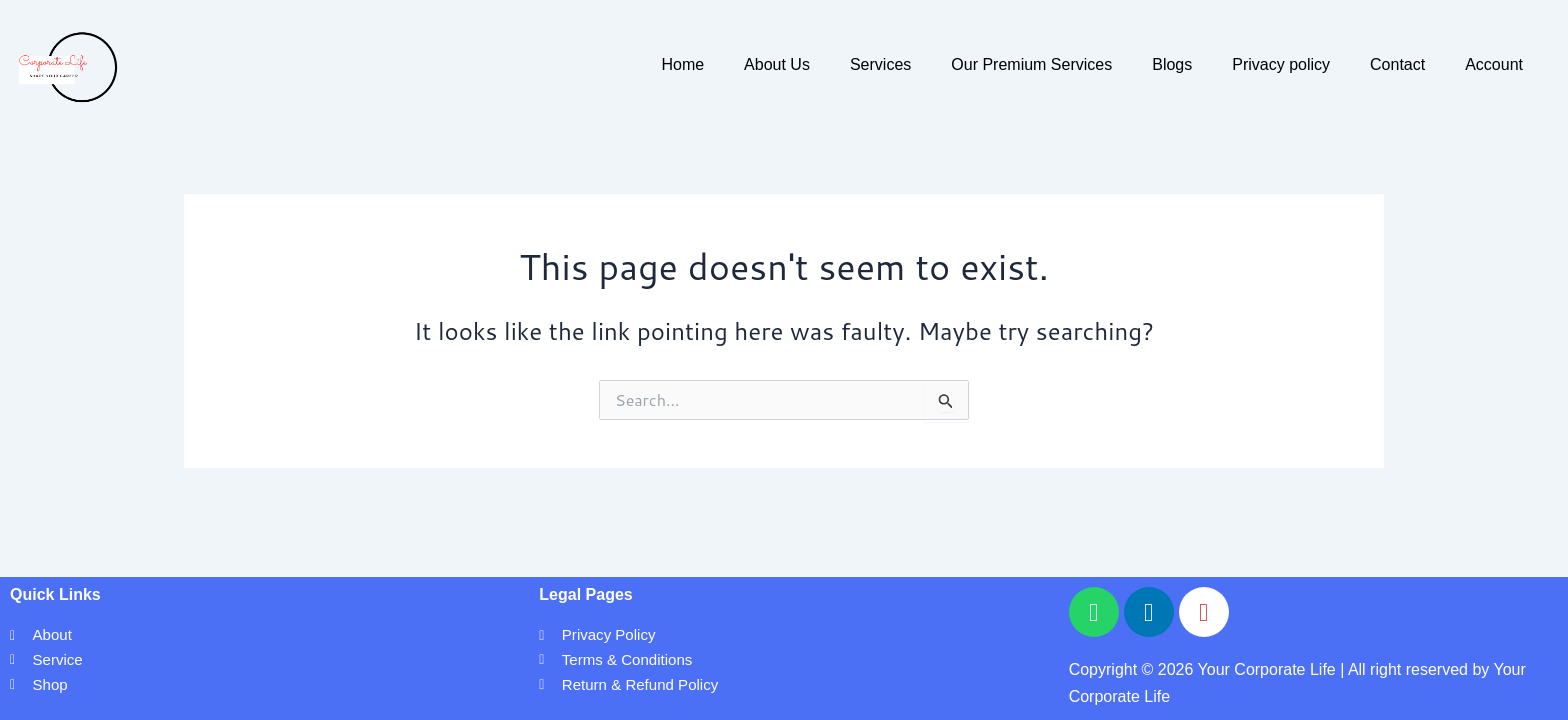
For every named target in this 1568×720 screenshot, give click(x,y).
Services (880, 64)
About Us (777, 64)
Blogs (1172, 64)
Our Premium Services (1031, 64)
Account (1494, 64)
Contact (1397, 64)
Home (682, 64)
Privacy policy (1281, 64)
